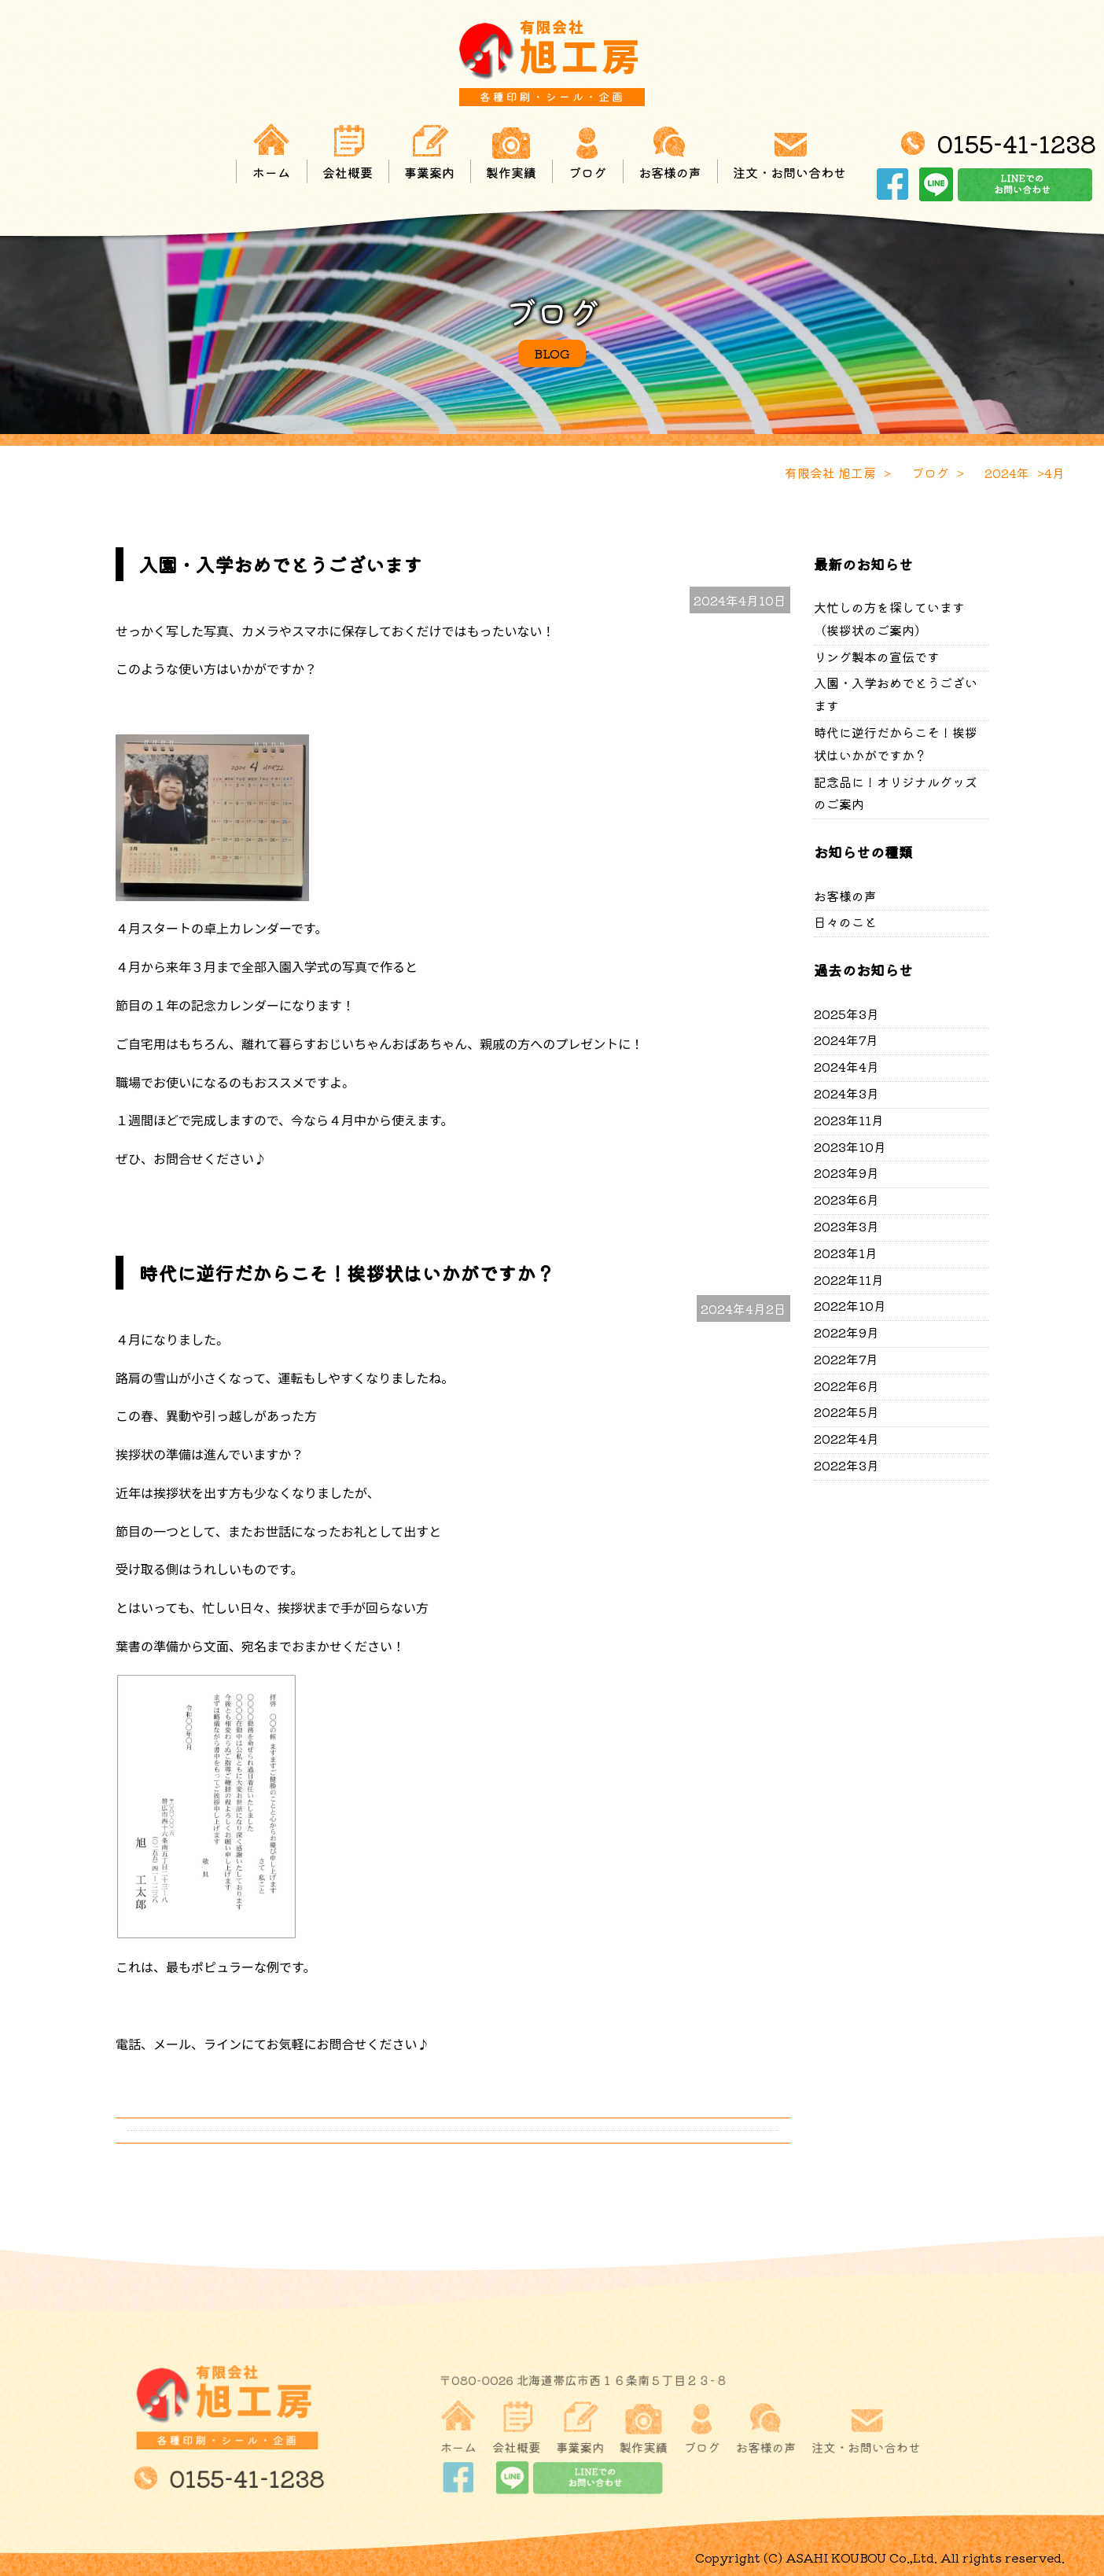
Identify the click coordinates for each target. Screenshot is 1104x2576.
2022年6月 (846, 1385)
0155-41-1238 (1016, 143)
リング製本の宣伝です (877, 656)
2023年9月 (846, 1172)
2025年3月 (846, 1013)
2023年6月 (846, 1199)
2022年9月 (846, 1332)
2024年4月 (846, 1066)
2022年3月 (846, 1464)
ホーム (271, 152)
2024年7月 (846, 1039)
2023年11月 (849, 1119)
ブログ (587, 152)
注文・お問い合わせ (789, 152)
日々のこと (845, 921)
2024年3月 (846, 1093)
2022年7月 (846, 1358)
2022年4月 (846, 1438)
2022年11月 (849, 1279)
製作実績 (511, 152)
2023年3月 (846, 1225)
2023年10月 (850, 1146)
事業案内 (429, 152)
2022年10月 (850, 1305)
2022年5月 (846, 1411)
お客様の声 (669, 152)
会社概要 (347, 152)
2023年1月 (846, 1252)
